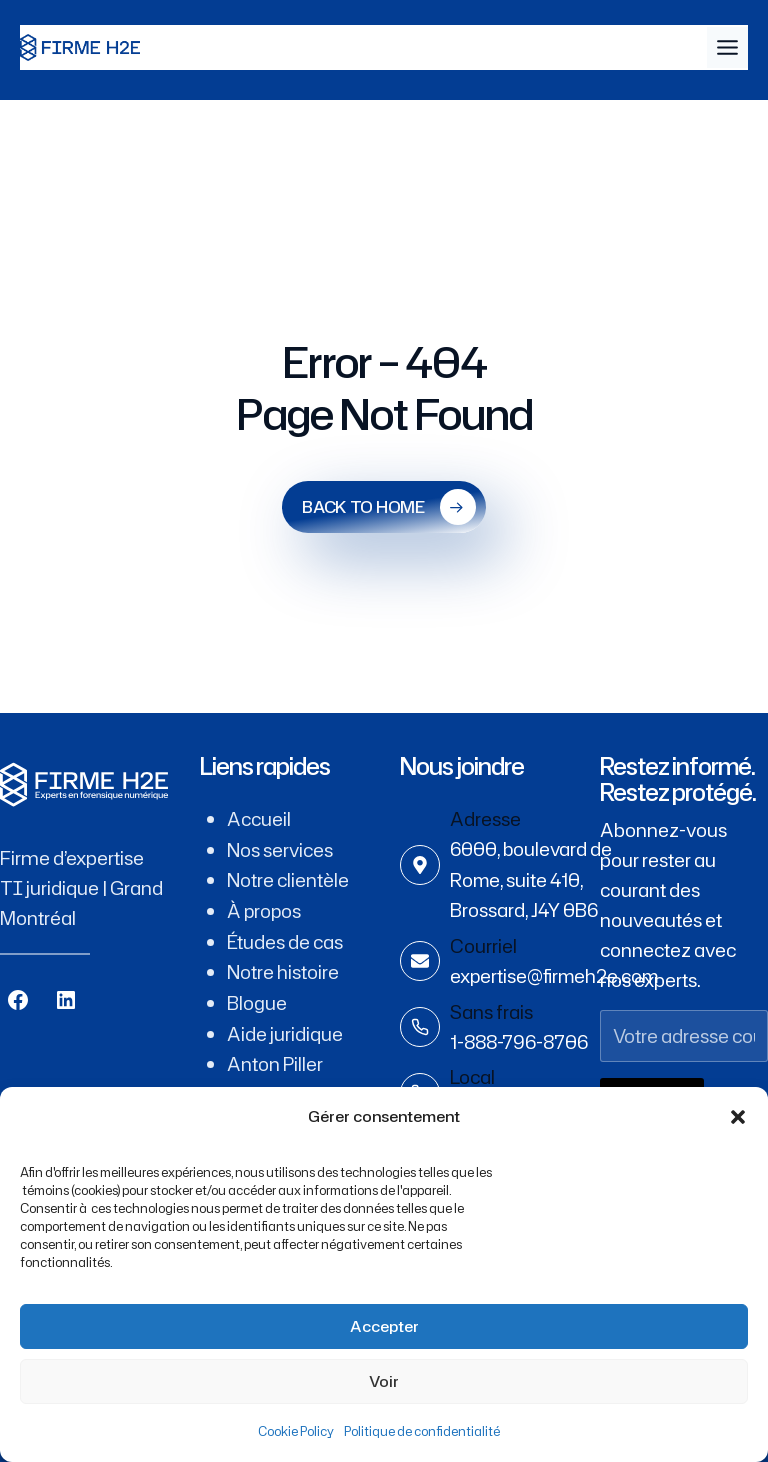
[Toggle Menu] (727, 47)
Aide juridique (285, 1029)
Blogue (257, 999)
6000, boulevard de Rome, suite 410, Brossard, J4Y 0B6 (532, 879)
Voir (384, 1381)
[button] (738, 1117)
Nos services (280, 849)
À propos (265, 909)
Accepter (384, 1326)
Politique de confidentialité (422, 1431)
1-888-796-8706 (519, 1039)
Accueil (259, 819)
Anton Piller (275, 1059)
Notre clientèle (288, 879)
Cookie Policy (296, 1431)
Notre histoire (283, 969)
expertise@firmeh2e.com (556, 974)
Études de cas (285, 939)
